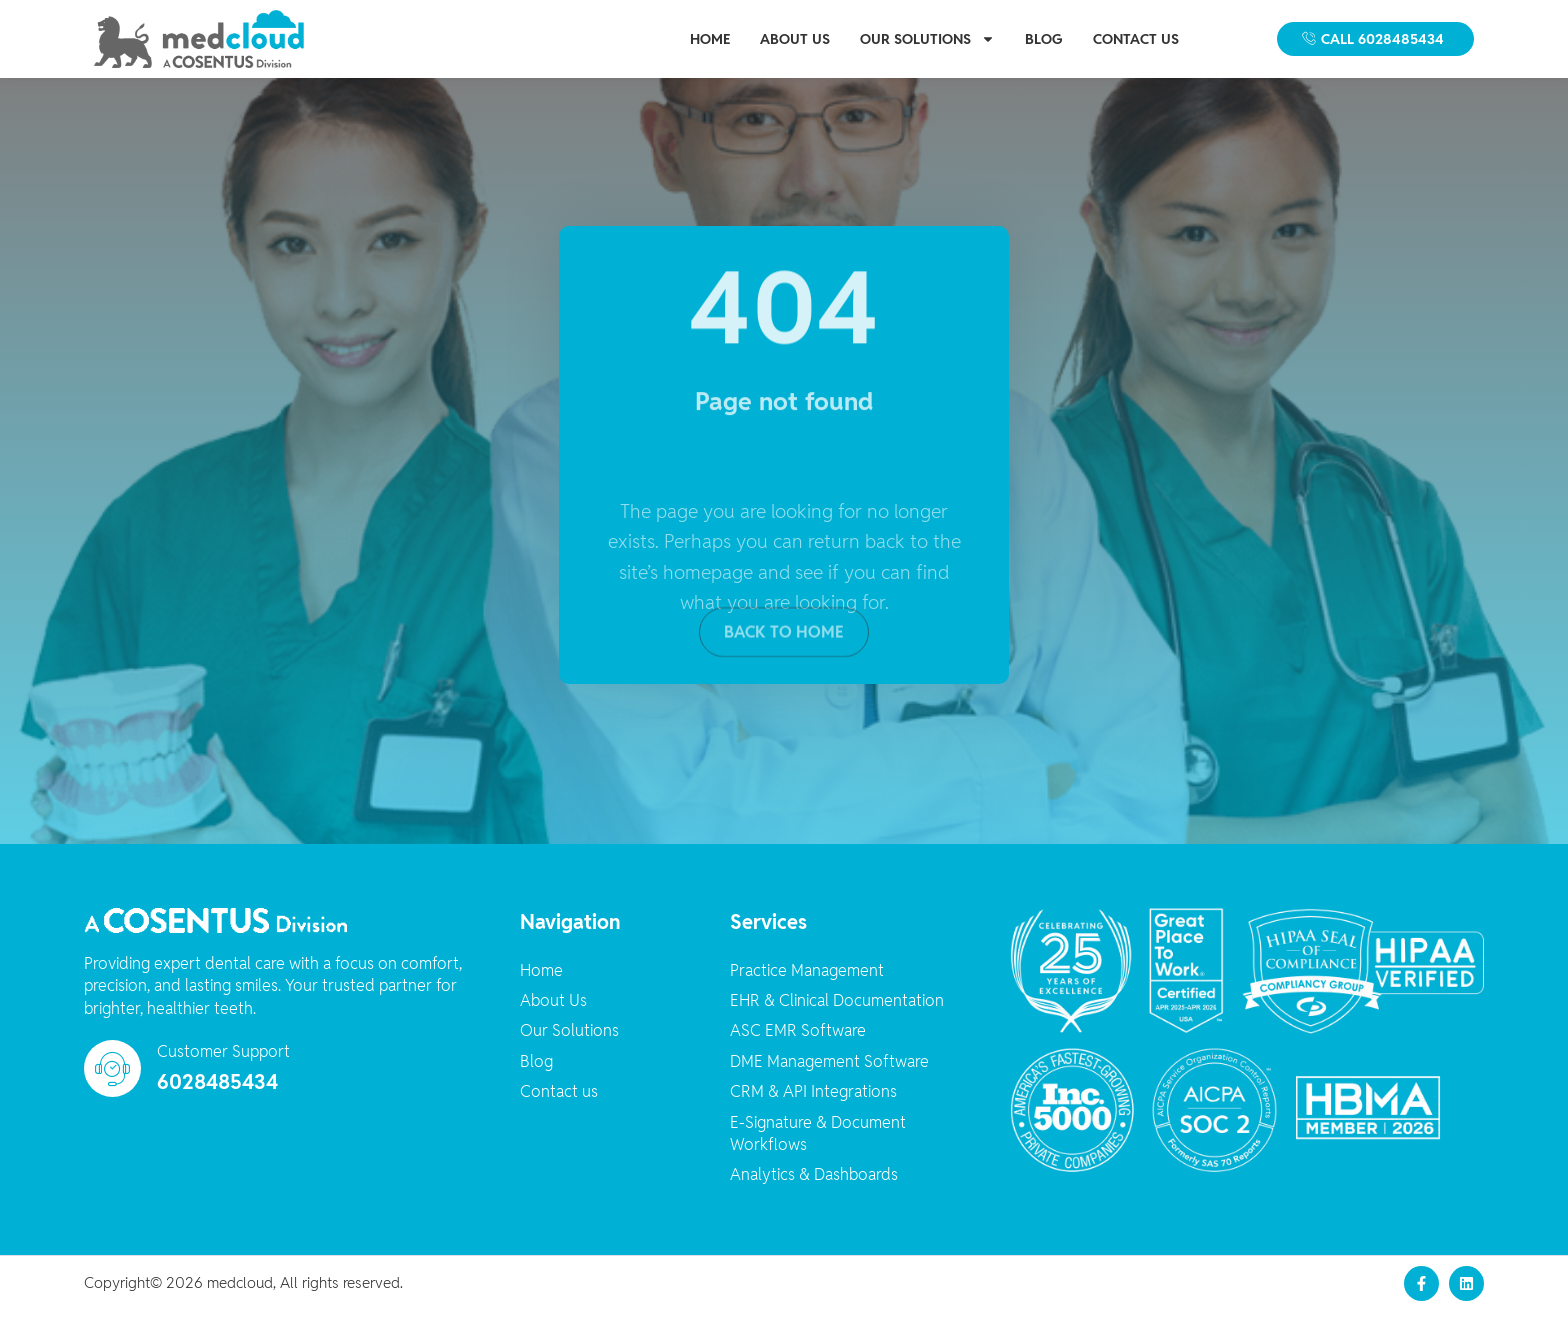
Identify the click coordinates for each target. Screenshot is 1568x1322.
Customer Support (223, 1063)
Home (710, 39)
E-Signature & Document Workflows (818, 1144)
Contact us (1136, 39)
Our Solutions (927, 39)
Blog (1044, 39)
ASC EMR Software (798, 1042)
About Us (795, 39)
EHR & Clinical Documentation (837, 1012)
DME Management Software (829, 1072)
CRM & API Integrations (813, 1103)
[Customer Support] (112, 1080)
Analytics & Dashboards (814, 1186)
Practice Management (807, 981)
